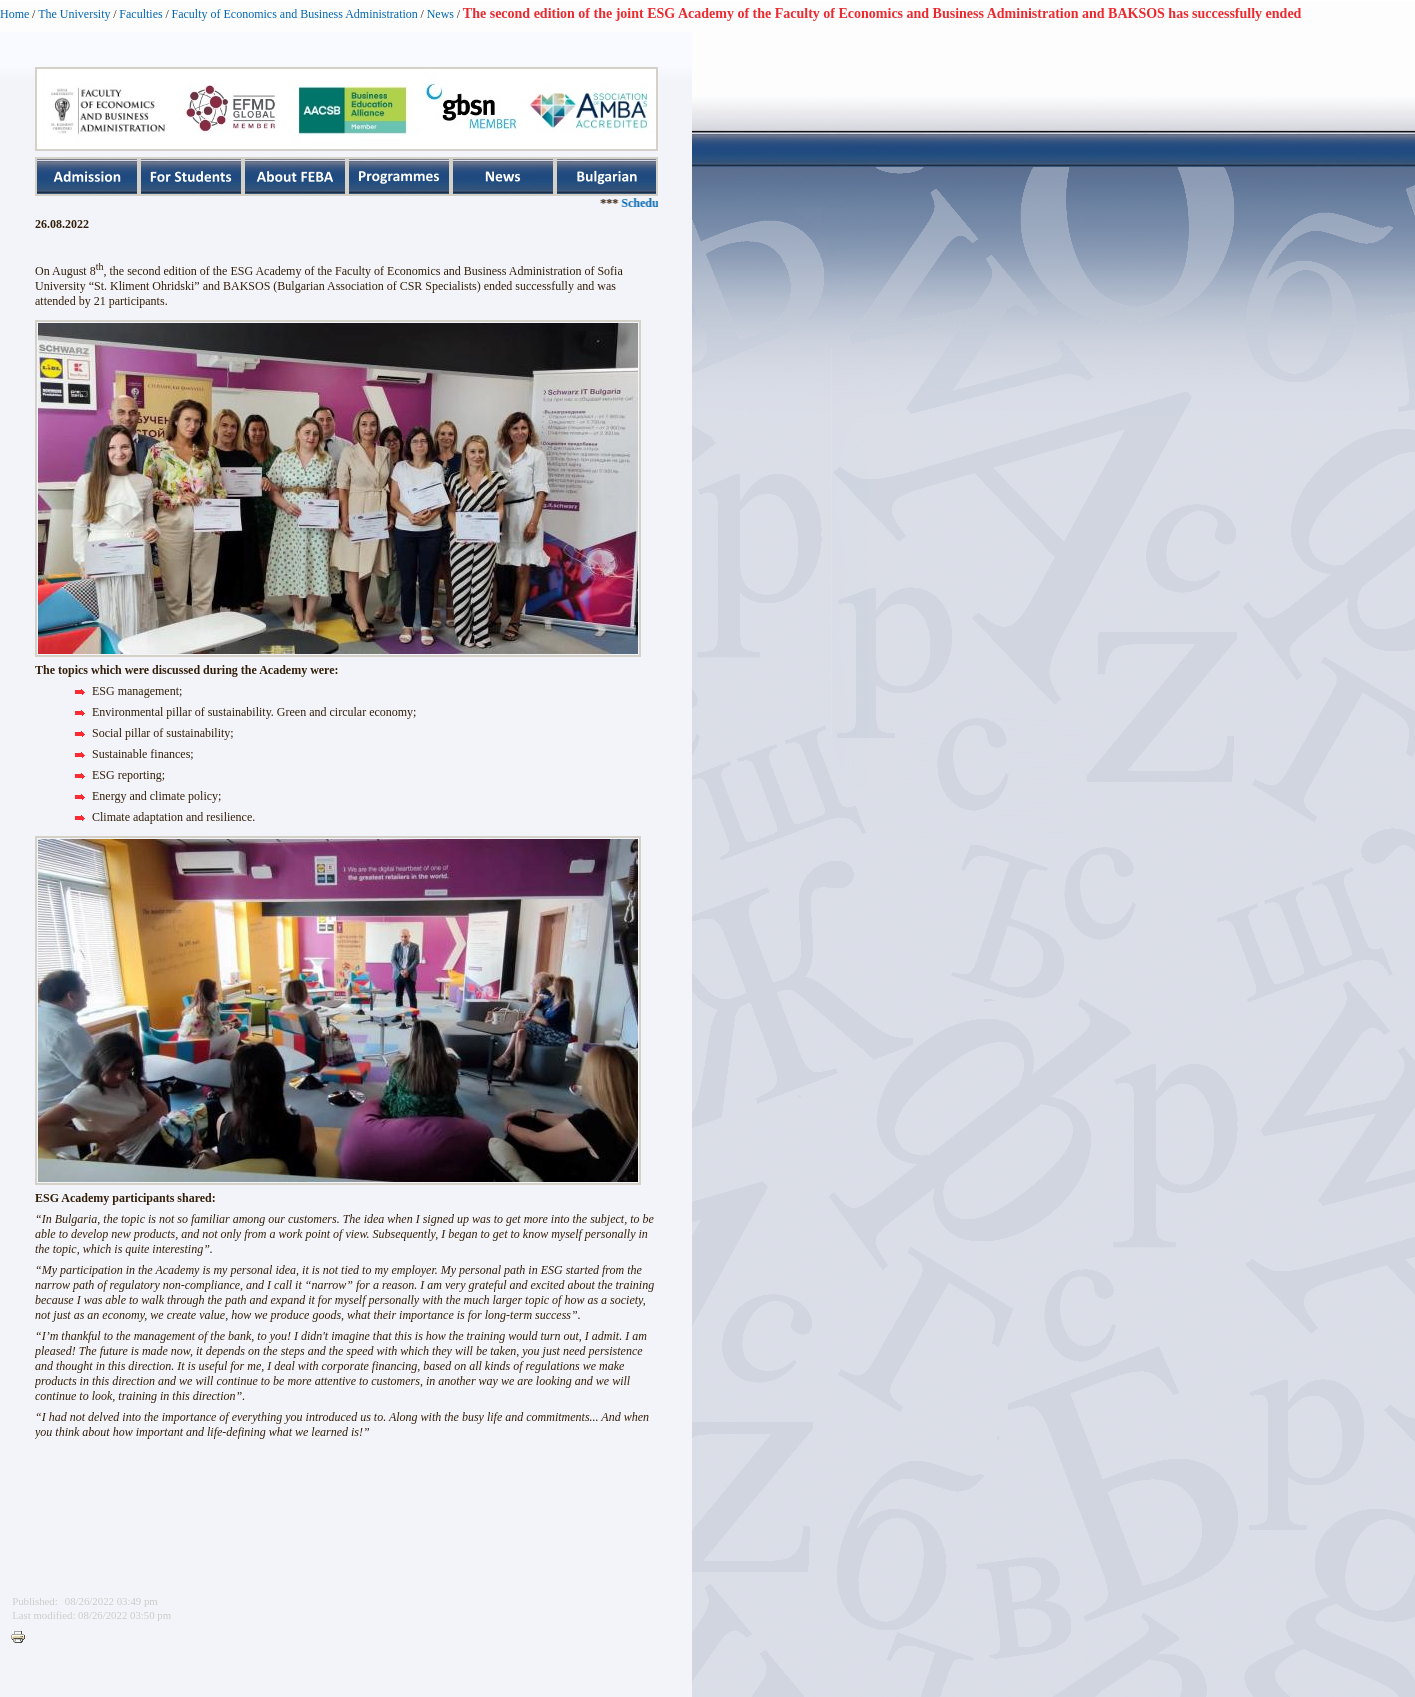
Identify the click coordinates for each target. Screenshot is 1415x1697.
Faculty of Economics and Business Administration (295, 14)
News (440, 14)
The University (74, 14)
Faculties (140, 14)
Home (14, 14)
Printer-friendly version (23, 1638)
